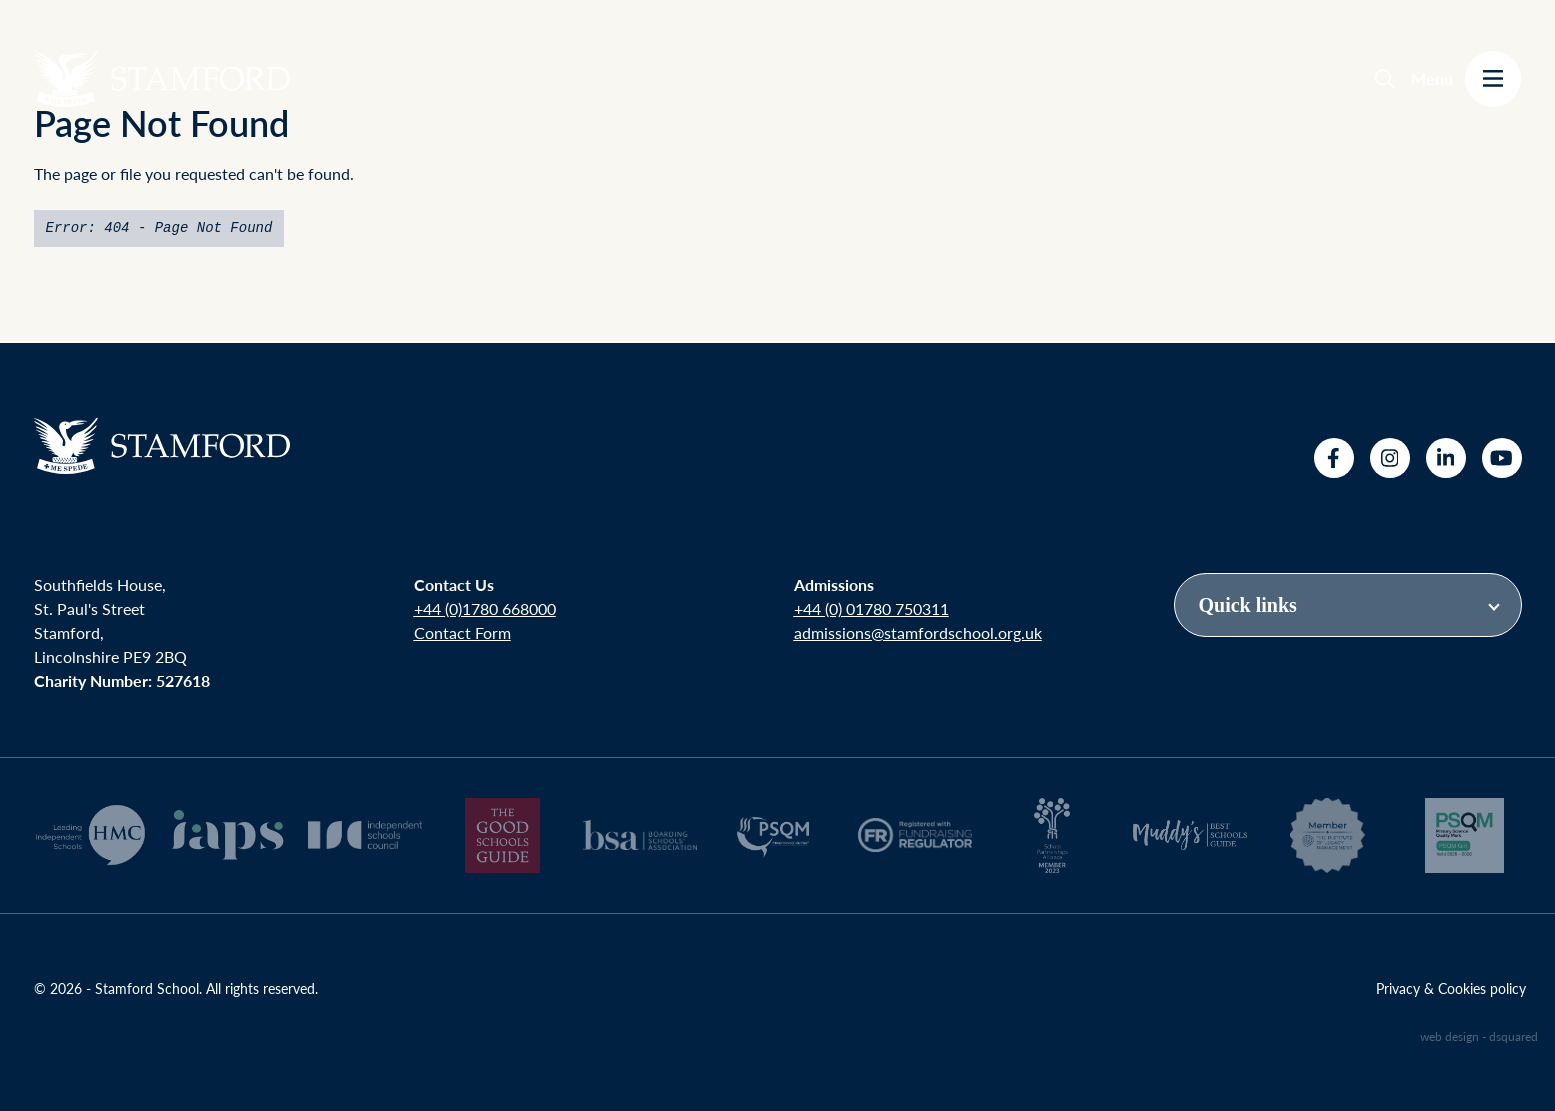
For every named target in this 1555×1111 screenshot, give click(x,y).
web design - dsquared (1479, 1036)
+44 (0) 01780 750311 (871, 608)
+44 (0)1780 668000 (485, 608)
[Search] (1385, 79)
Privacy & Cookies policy (1451, 988)
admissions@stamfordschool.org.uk (918, 632)
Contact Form (462, 632)
